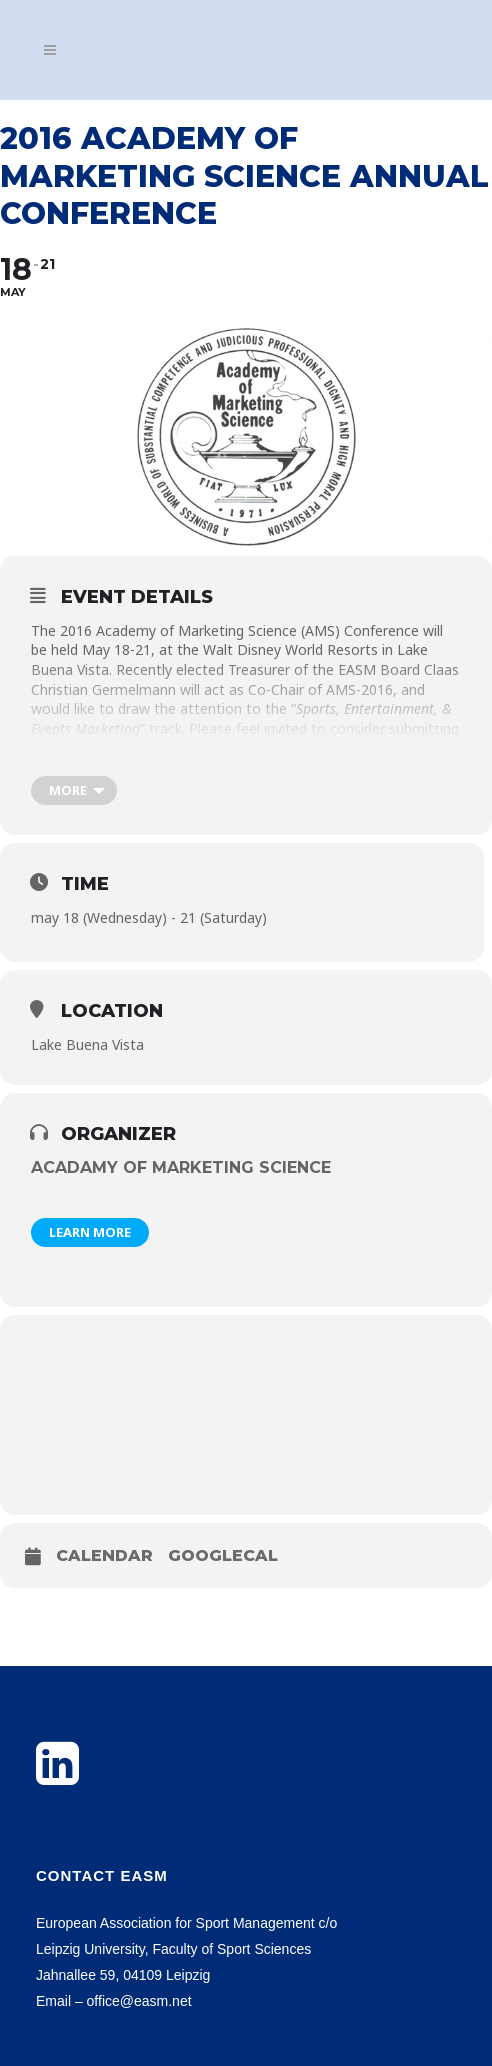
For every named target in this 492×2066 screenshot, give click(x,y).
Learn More (90, 1232)
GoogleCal (223, 1555)
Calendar (104, 1555)
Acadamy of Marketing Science (181, 1167)
